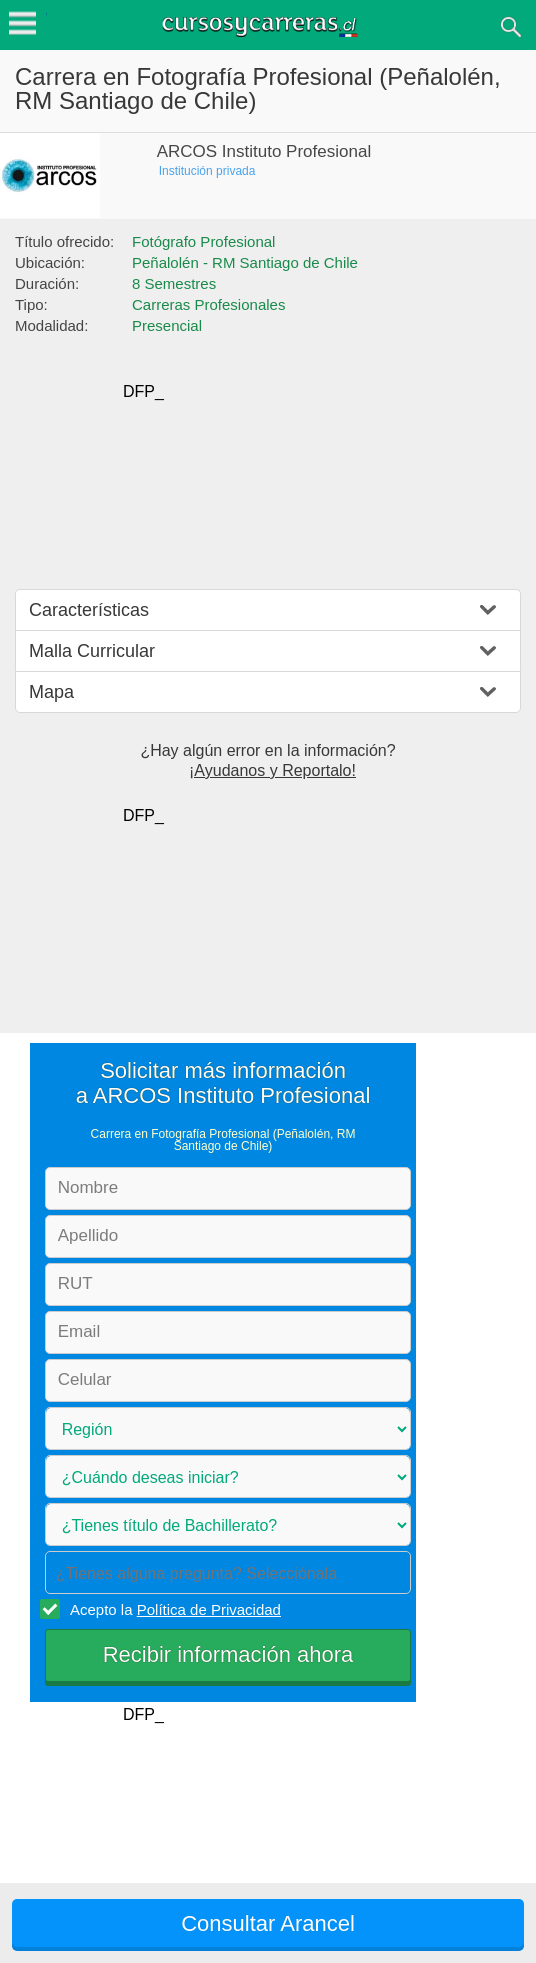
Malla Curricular (92, 651)
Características (89, 610)
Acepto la (172, 1609)
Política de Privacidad (209, 1609)
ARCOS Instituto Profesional (264, 151)
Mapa (51, 692)
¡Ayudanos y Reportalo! (272, 770)
